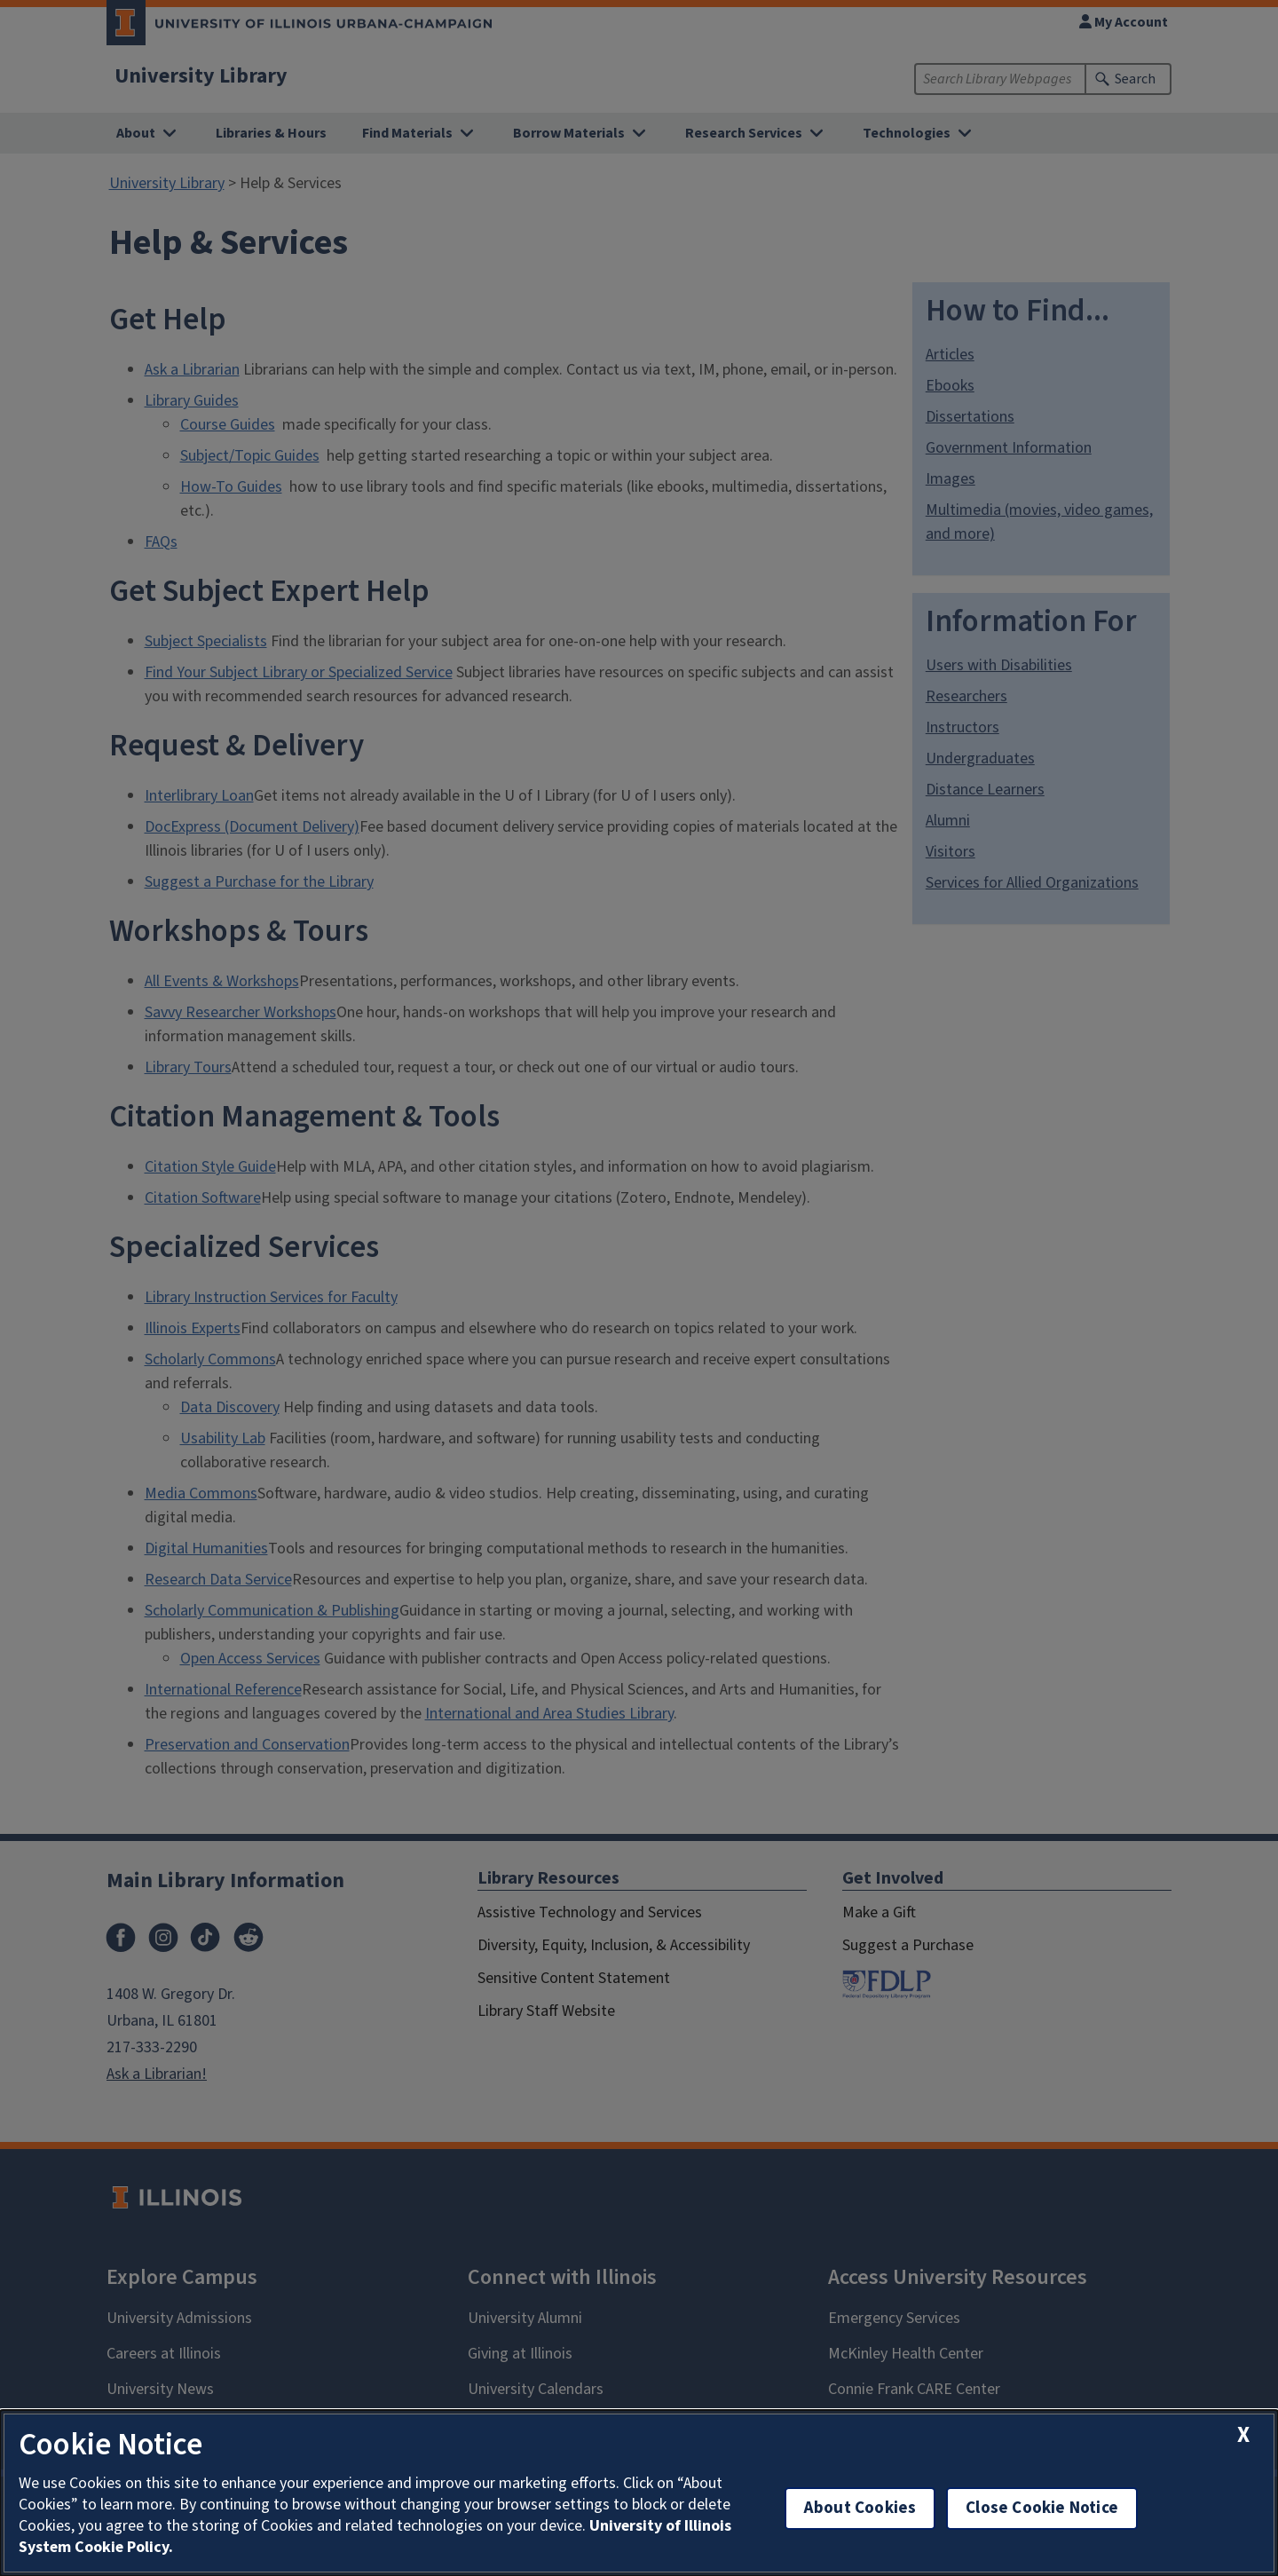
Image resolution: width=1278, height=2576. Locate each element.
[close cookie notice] (1243, 2435)
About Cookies (860, 2508)
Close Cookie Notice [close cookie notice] (1042, 2508)
